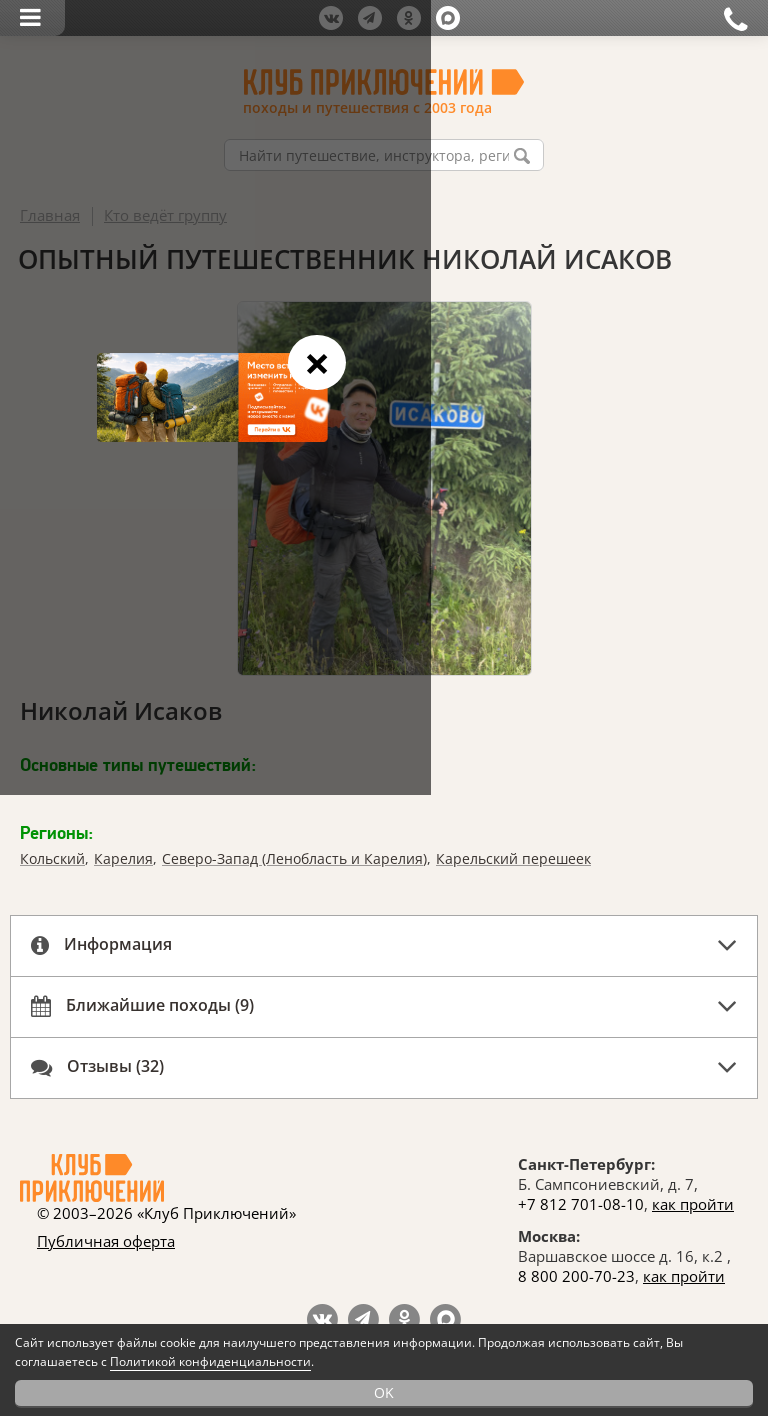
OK (384, 1392)
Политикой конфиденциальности (210, 1361)
